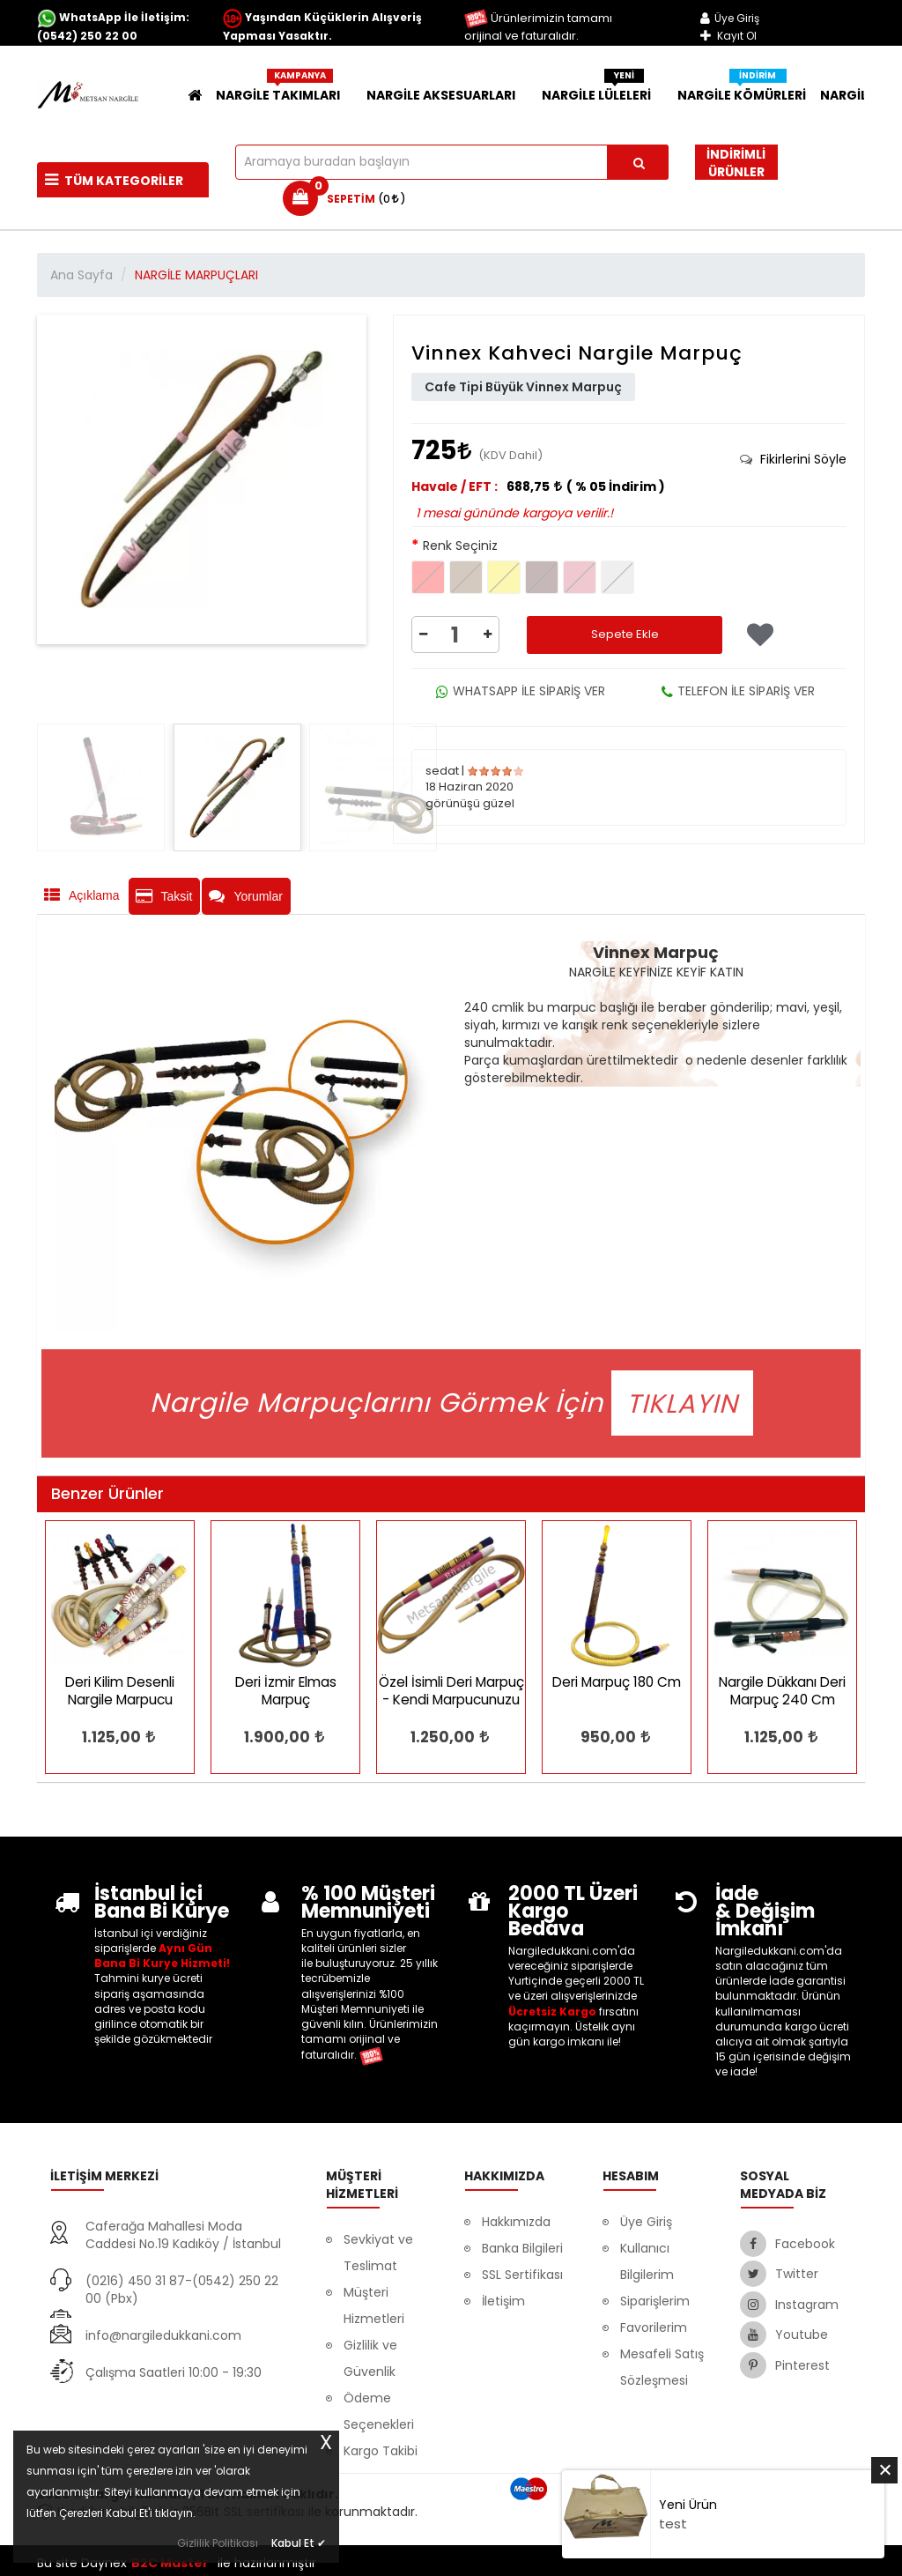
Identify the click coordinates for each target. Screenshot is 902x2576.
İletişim (503, 2301)
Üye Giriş (729, 18)
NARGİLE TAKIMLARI (284, 91)
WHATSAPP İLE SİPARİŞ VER (520, 691)
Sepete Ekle (625, 634)
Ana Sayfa (81, 275)
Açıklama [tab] (82, 895)
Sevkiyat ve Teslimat (378, 2253)
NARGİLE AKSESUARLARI (447, 95)
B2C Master (170, 2563)
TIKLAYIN (681, 1403)
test (673, 2524)
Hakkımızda (516, 2222)
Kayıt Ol (728, 35)
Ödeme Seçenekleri (379, 2411)
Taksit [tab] (164, 896)
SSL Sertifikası (522, 2274)
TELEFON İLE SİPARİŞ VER (738, 691)
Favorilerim (653, 2327)
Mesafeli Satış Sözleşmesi (662, 2367)
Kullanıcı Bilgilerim (647, 2261)
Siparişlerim (655, 2301)
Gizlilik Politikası (217, 2542)
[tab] (793, 459)
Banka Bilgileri (522, 2248)
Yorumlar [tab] (246, 896)
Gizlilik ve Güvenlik (370, 2358)
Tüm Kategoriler (114, 180)
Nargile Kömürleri (741, 91)
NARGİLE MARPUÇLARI (196, 275)
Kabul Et (298, 2541)
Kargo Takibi (381, 2451)
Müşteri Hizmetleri (374, 2305)
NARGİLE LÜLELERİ (602, 91)
